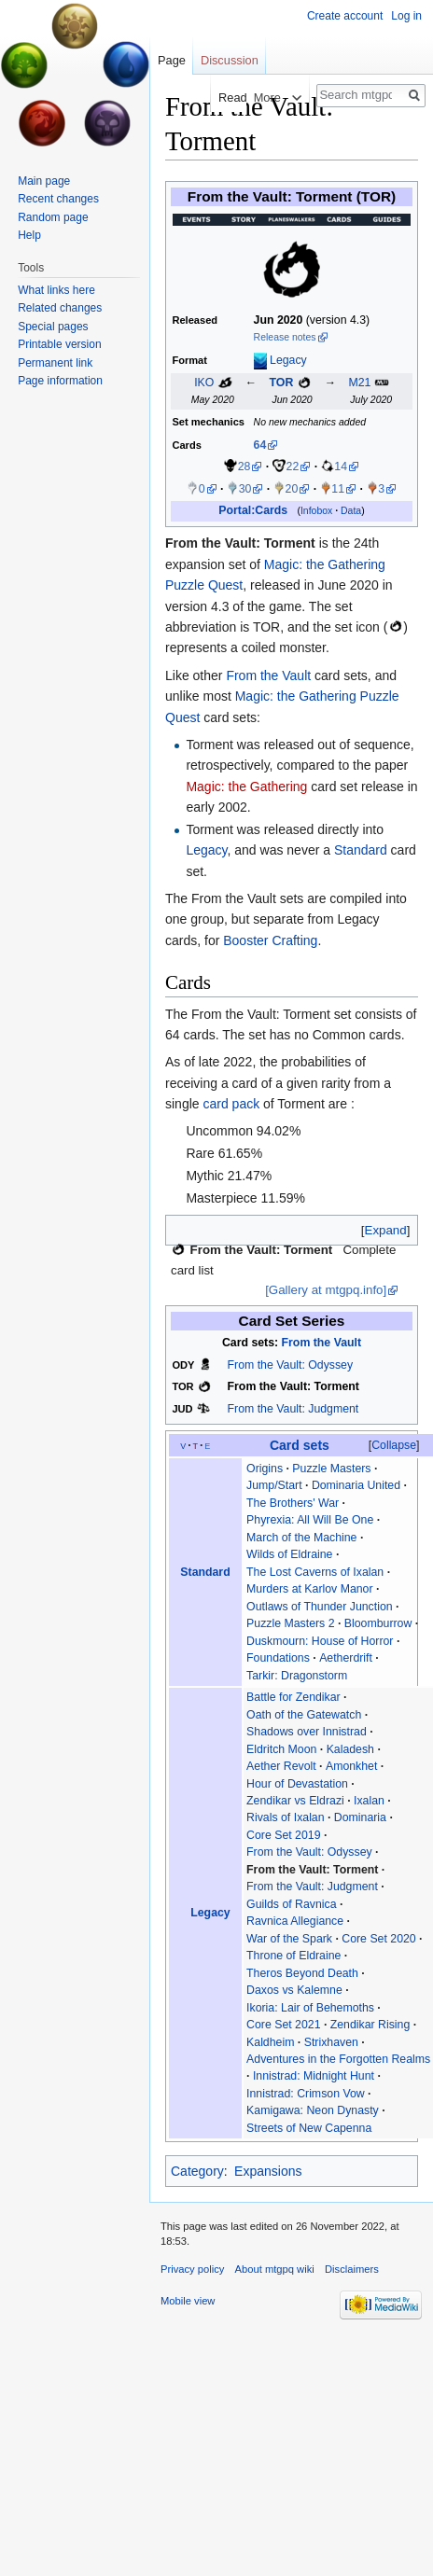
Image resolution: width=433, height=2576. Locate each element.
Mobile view (188, 2300)
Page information (60, 380)
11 (337, 488)
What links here (56, 290)
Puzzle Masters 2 (290, 1623)
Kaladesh (350, 1749)
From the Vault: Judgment (293, 1408)
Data (351, 511)
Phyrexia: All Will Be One (309, 1519)
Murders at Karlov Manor (309, 1588)
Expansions (267, 2171)
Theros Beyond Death (302, 1973)
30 (245, 488)
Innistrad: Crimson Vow (305, 2093)
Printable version (59, 344)
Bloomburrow (378, 1623)
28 (244, 466)
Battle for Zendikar (293, 1697)
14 (340, 466)
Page (172, 60)
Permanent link (55, 362)
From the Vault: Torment (240, 543)
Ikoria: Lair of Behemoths (310, 2007)
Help (29, 235)
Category (197, 2171)
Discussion (229, 60)
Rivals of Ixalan (285, 1817)
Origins (264, 1468)
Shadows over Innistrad (306, 1731)
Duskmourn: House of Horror (319, 1641)
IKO (204, 382)
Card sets (299, 1445)
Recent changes (58, 198)
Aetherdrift (345, 1657)
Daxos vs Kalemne (294, 1990)
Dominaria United (356, 1485)
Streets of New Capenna (308, 2128)
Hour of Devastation (297, 1783)
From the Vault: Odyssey (291, 1365)
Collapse (393, 1445)
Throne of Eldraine (293, 1955)
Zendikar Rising (370, 2024)
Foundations (278, 1657)
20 (292, 488)
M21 (359, 382)
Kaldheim (270, 2042)
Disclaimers (352, 2269)
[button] (385, 1230)
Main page (44, 181)
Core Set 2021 (283, 2024)
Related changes (60, 307)
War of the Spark (289, 1938)
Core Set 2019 (283, 1835)
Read (220, 97)
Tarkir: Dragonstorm (296, 1675)
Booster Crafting (270, 940)
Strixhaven (331, 2042)
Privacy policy (192, 2269)
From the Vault (268, 675)
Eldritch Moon (281, 1749)
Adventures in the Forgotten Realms (338, 2059)
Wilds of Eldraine (289, 1554)
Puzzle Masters (331, 1468)
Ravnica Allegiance (294, 1921)
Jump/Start (274, 1485)
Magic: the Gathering (246, 786)
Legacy (288, 360)
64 (260, 445)
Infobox (316, 511)
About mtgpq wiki (274, 2269)
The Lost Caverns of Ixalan (315, 1572)
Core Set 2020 (378, 1938)
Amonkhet (351, 1766)
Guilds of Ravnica (291, 1904)
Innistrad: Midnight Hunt (313, 2075)
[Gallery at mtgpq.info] (325, 1290)
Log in (406, 15)
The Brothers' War (292, 1503)
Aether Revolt (281, 1766)
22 (293, 466)
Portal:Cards (252, 510)
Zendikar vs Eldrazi (295, 1800)
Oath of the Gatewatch (303, 1714)
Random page (53, 217)
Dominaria (360, 1817)
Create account (345, 15)
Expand (386, 1230)
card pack (231, 1103)
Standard (360, 849)
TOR (282, 382)
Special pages (53, 326)
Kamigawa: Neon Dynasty (312, 2110)
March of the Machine (301, 1537)
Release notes (285, 337)
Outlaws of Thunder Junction (319, 1606)
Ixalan (369, 1800)
